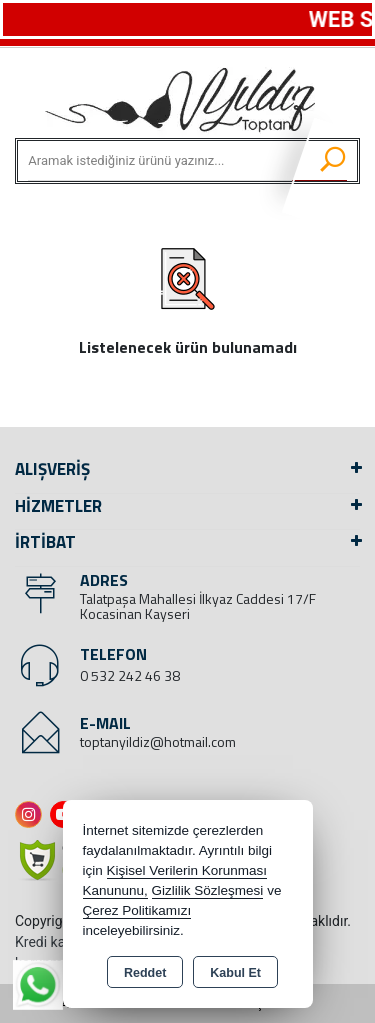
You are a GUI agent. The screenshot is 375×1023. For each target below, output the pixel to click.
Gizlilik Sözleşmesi (208, 890)
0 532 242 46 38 (130, 675)
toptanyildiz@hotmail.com (158, 741)
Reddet (145, 973)
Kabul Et (235, 973)
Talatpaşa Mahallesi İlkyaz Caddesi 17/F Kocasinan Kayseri (198, 606)
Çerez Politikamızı (137, 910)
